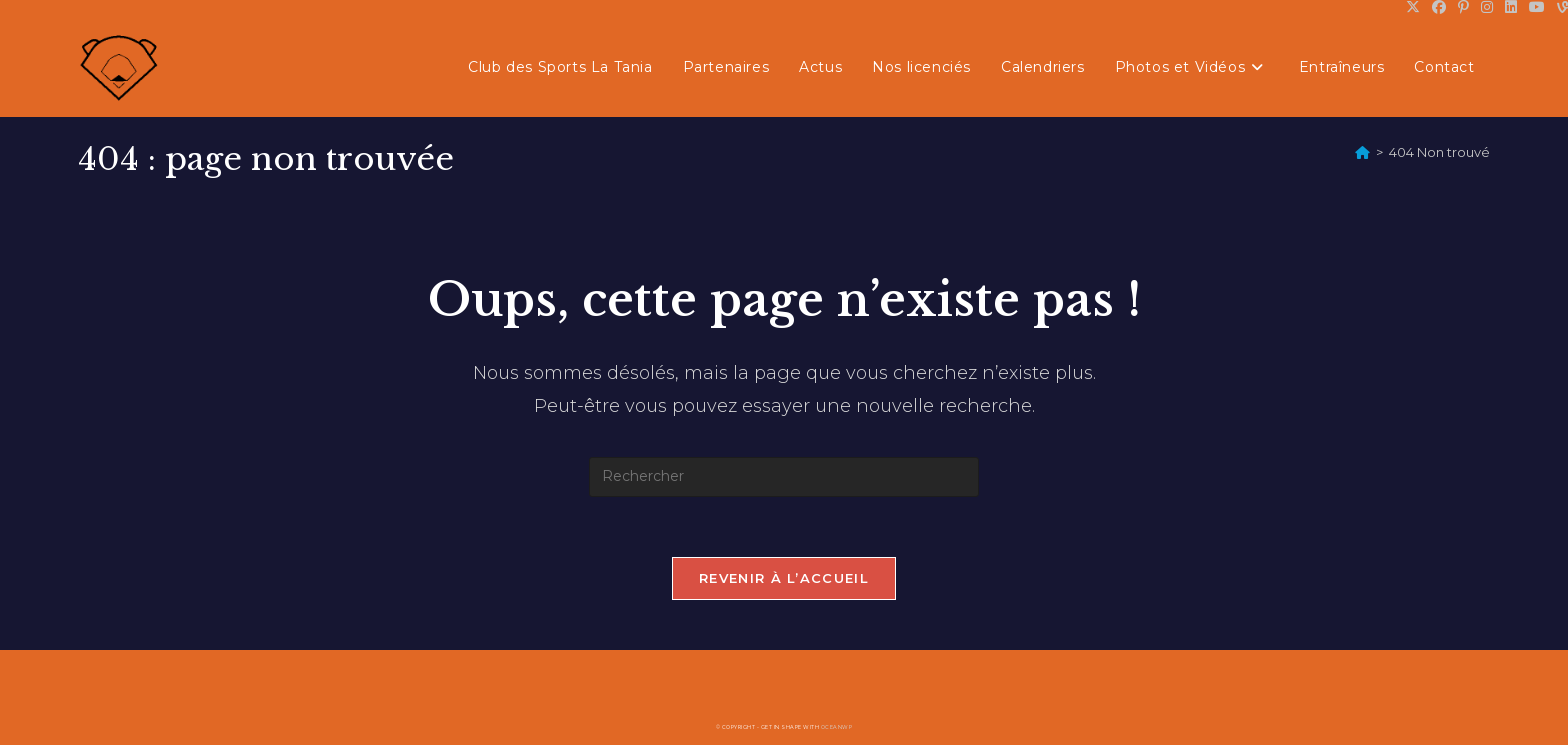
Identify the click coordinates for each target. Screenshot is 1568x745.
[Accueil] (1362, 152)
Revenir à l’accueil (784, 578)
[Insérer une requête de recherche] (784, 477)
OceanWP (837, 727)
